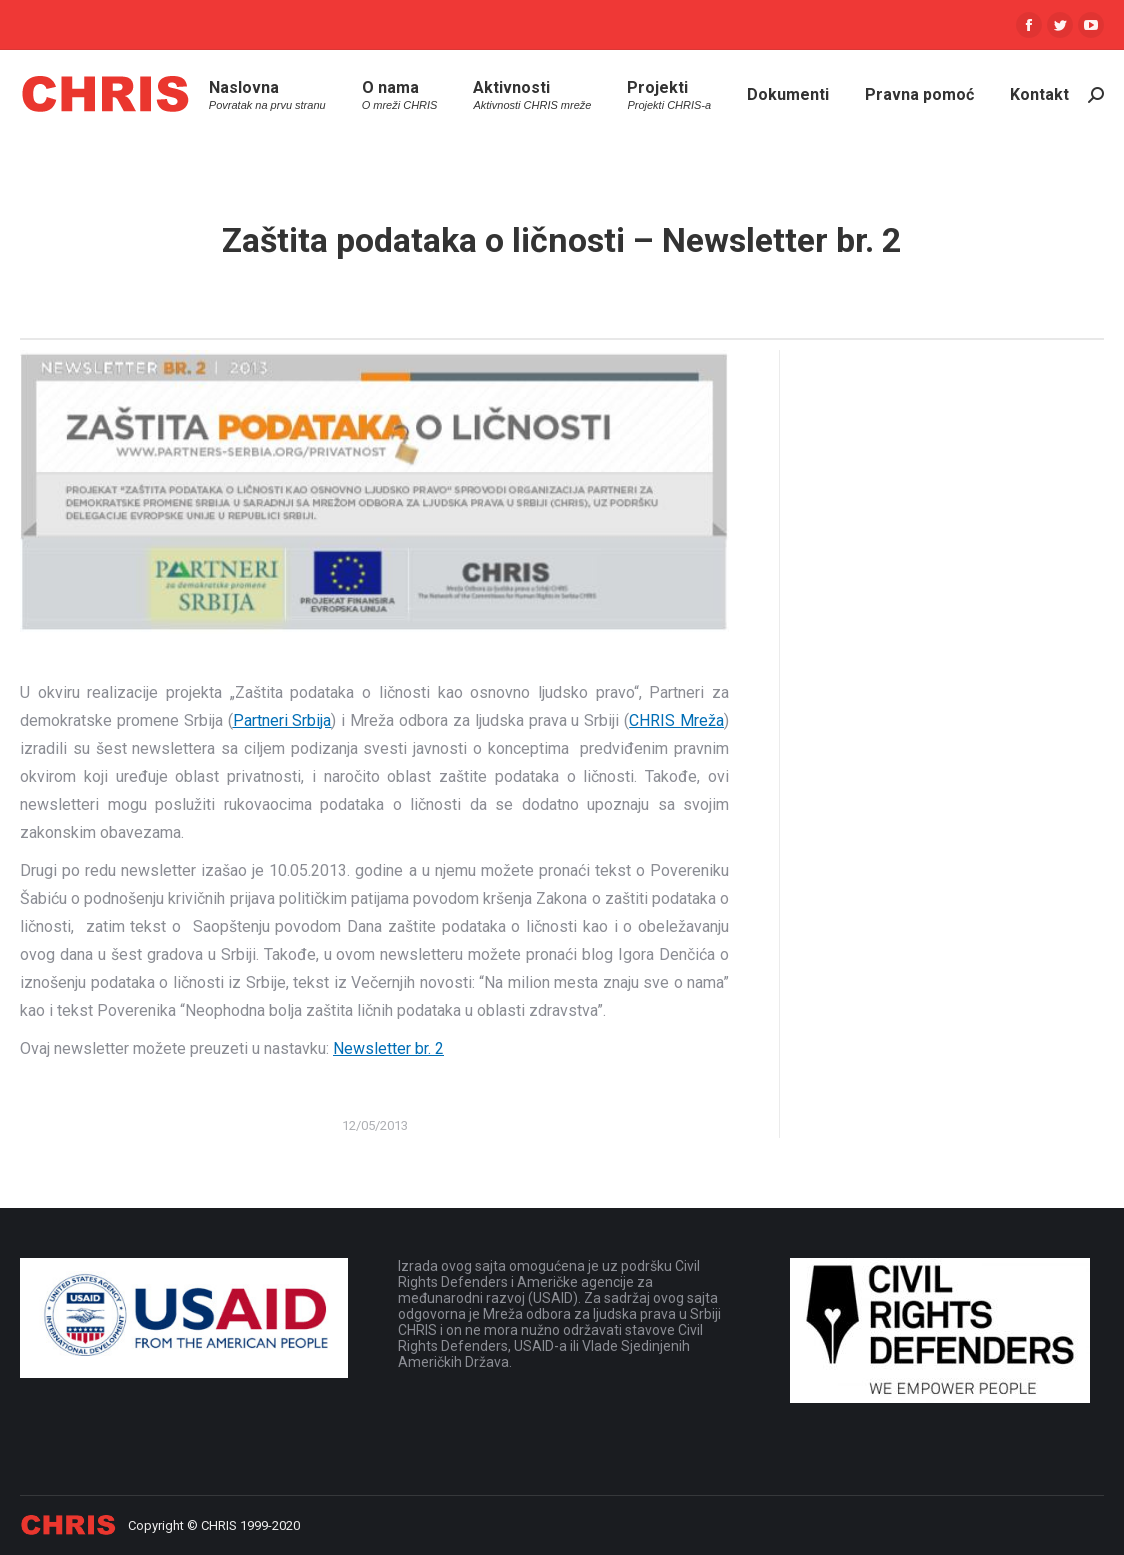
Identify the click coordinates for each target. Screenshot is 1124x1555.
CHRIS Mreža (676, 720)
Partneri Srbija (282, 720)
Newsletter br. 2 (388, 1048)
